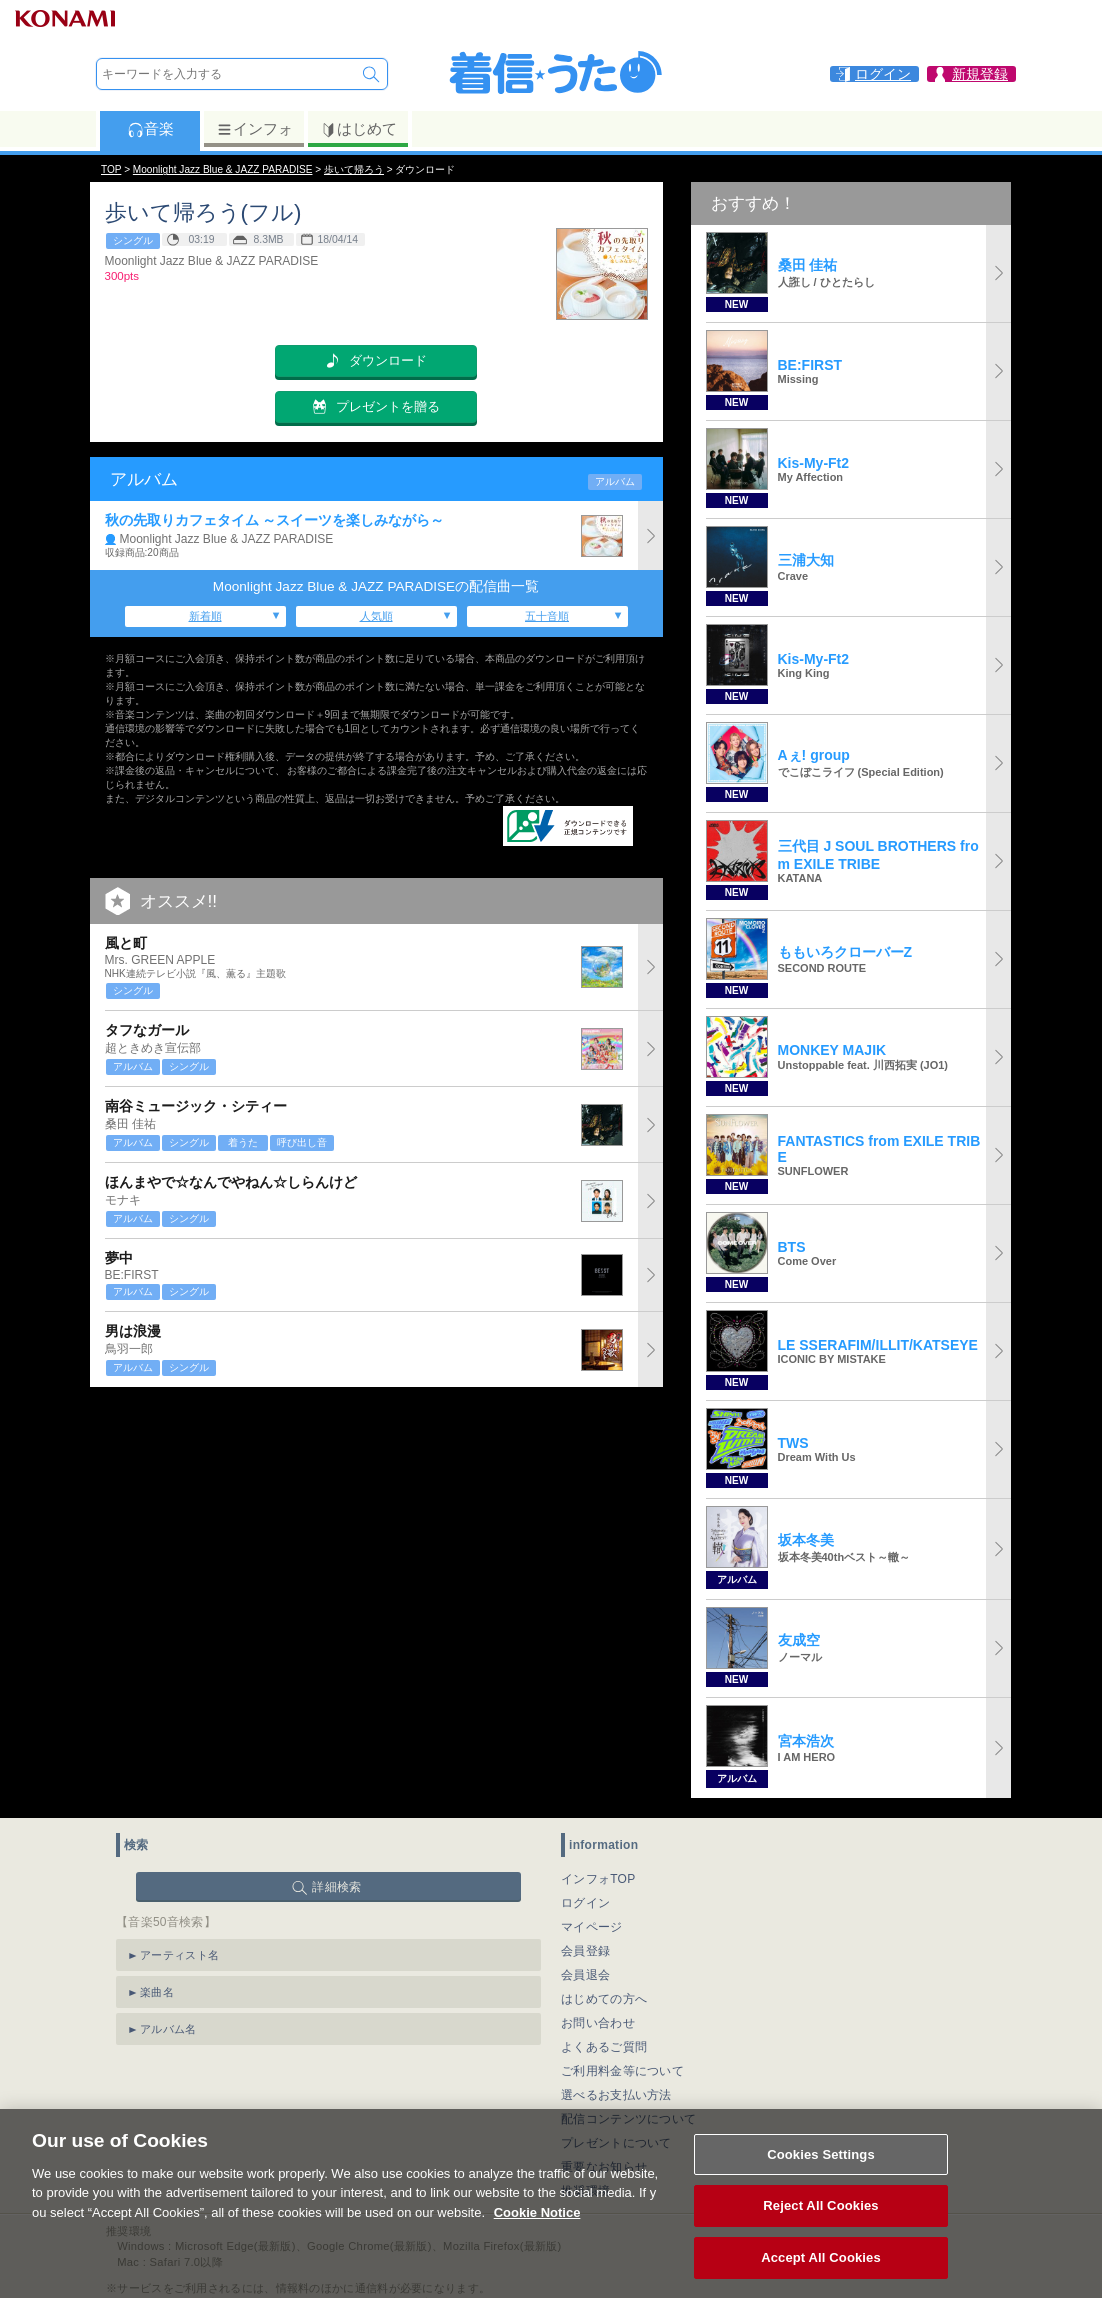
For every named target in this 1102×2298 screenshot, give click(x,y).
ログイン (585, 1903)
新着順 (205, 616)
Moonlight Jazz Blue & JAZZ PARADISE (223, 169)
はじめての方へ (604, 1999)
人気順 (376, 616)
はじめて (358, 129)
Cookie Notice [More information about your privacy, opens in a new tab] (537, 2234)
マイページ (592, 1927)
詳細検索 (336, 1887)
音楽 (150, 129)
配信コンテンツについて (628, 2119)
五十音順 (547, 616)
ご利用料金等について (622, 2071)
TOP (111, 169)
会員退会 (585, 1975)
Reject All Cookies (820, 2228)
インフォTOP (598, 1879)
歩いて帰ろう (354, 169)
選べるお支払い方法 (616, 2095)
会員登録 (585, 1951)
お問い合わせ (598, 2023)
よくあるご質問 (604, 2047)
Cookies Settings (821, 2176)
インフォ (254, 129)
